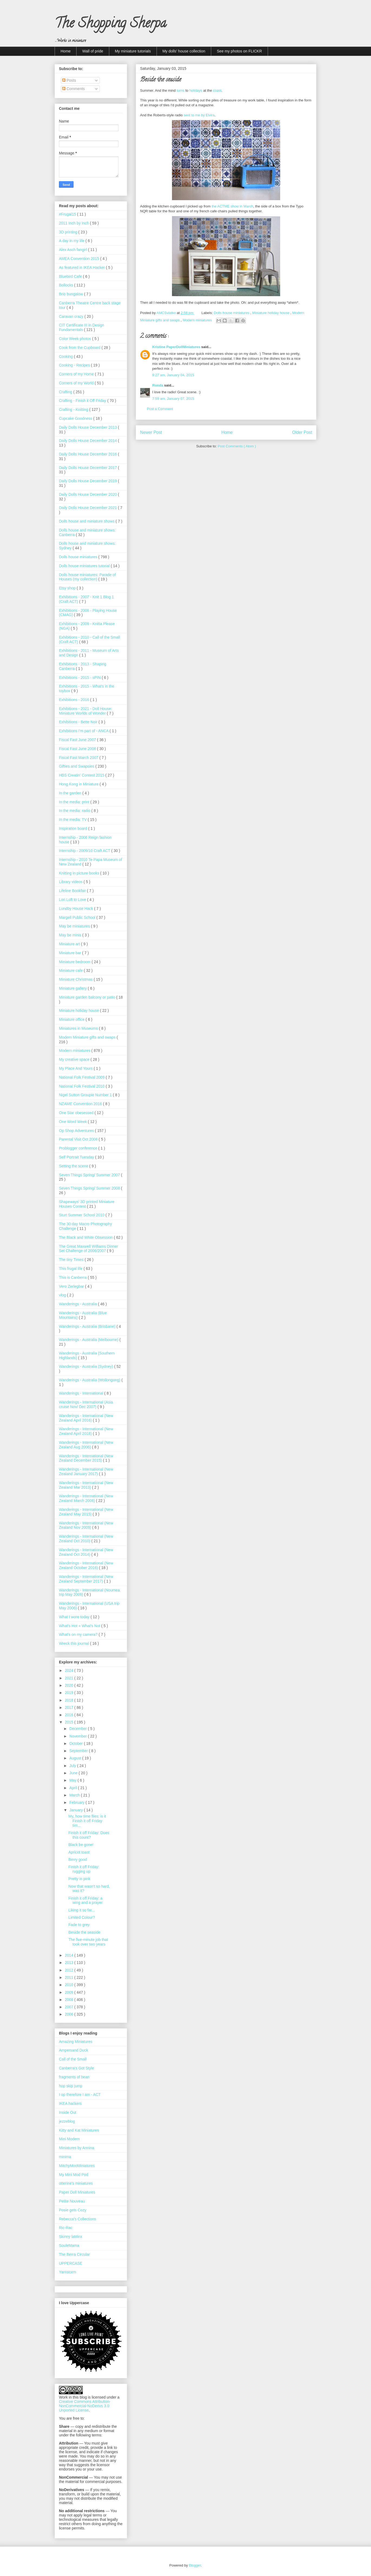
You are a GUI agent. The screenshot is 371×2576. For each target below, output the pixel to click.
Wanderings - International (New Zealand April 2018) (86, 1431)
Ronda (158, 385)
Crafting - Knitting (74, 409)
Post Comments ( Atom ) (237, 446)
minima (65, 2157)
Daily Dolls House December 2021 (88, 508)
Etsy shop (68, 588)
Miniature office (72, 1019)
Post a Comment (160, 409)
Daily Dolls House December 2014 (88, 440)
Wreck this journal (74, 1643)
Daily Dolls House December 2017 (88, 467)
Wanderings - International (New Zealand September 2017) (86, 1578)
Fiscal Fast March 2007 (79, 757)
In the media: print (74, 802)
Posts (69, 80)
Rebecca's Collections (77, 2219)
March (75, 1795)
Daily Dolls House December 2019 (88, 481)
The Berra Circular (74, 2254)
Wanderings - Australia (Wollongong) (90, 1380)
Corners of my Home (77, 374)
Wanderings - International (81, 1393)
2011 (69, 1977)
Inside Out (67, 2112)
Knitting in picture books (79, 873)
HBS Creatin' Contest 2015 (82, 775)
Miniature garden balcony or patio (87, 997)
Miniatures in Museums (79, 1028)
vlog (63, 1295)
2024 (69, 1670)
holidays (195, 90)
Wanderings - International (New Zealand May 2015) (86, 1511)
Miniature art (70, 944)
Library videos (71, 882)
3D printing (68, 232)
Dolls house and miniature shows (87, 521)
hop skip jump (70, 2086)
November (78, 1736)
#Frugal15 (68, 214)
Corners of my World (77, 383)
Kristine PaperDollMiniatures (176, 347)
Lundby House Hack (76, 908)
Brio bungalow (71, 294)
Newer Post (151, 432)
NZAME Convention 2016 (81, 1104)
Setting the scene (74, 1166)
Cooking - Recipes (75, 365)
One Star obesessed (77, 1113)
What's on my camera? (79, 1634)
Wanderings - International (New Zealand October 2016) (86, 1565)
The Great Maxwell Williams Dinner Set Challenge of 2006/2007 (88, 1248)
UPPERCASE (70, 2263)
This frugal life (71, 1268)
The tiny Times (72, 1259)
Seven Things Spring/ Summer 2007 (90, 1175)
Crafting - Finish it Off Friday (83, 400)
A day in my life (72, 241)
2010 (69, 1985)
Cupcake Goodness (76, 418)
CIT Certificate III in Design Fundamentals (81, 327)
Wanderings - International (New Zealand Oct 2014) (86, 1552)
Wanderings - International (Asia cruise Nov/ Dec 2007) (86, 1404)
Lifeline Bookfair (73, 891)
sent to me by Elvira (199, 115)
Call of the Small (73, 2059)
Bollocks (66, 285)
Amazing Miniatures (75, 2041)
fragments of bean (74, 2077)
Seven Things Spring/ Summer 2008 (90, 1188)
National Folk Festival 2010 (82, 1086)
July (73, 1765)
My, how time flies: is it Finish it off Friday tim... (87, 1821)
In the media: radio (75, 810)
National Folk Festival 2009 (82, 1077)
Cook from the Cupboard (80, 347)
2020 (69, 1685)
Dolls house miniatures (232, 313)
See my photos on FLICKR (239, 51)
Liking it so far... (81, 1910)
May (73, 1780)
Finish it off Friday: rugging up (83, 1869)
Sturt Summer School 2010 (82, 1215)
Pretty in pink (79, 1879)
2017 (69, 1707)
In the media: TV (73, 819)
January (76, 1810)
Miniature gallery (73, 988)
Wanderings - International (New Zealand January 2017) (86, 1471)
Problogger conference (78, 1148)
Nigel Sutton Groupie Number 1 (86, 1095)
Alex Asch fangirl (73, 249)
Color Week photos (75, 338)
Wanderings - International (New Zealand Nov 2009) (86, 1525)
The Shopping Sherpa (110, 24)
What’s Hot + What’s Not (80, 1626)
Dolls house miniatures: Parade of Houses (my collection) (87, 577)
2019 (69, 1692)
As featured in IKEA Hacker (82, 267)
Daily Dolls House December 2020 (88, 494)
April (73, 1788)
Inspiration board (73, 828)
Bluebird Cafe (71, 276)
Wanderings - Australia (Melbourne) (89, 1339)
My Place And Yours (76, 1068)
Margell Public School (78, 917)
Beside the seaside (84, 1932)
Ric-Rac (65, 2227)
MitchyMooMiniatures (77, 2166)
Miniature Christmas (76, 979)
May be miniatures (75, 926)
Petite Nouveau (72, 2201)
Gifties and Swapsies (77, 766)
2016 (69, 1715)
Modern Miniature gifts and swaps (88, 1037)
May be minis (70, 935)
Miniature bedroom (75, 962)
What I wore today (75, 1617)
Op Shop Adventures (77, 1130)
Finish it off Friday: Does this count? (88, 1835)
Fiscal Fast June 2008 (78, 749)
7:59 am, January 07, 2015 (173, 399)
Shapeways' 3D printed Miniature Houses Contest (86, 1204)
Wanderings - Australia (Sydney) (86, 1366)
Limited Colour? (81, 1917)
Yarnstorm (67, 2272)
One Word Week (73, 1121)
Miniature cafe (71, 970)
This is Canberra (73, 1277)
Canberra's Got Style (76, 2068)
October (76, 1743)
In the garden (70, 793)
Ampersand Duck (73, 2050)
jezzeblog (67, 2121)
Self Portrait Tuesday (77, 1157)
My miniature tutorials (133, 51)
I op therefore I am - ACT (80, 2094)
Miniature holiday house (271, 313)
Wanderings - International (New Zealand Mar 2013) (86, 1485)
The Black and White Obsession (86, 1237)
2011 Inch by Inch (74, 223)
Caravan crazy (71, 316)
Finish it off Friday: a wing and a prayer (85, 1900)
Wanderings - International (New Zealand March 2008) (86, 1498)
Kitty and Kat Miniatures (79, 2130)
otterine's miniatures (76, 2183)
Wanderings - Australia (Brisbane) (88, 1326)
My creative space (75, 1059)
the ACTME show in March (232, 206)
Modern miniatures (198, 320)
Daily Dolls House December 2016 (88, 454)
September (79, 1751)
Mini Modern (69, 2139)
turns (180, 90)
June (73, 1773)
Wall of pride (92, 51)
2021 (69, 1678)
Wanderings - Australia (78, 1304)
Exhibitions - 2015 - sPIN (80, 677)
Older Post (302, 432)
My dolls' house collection (184, 51)
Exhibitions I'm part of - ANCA (84, 731)
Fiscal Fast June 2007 (78, 740)
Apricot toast (79, 1852)
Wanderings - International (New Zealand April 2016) (86, 1418)
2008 (69, 1999)
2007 (69, 2007)
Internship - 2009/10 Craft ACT (85, 850)
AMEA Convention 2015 (79, 258)
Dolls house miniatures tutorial (85, 566)
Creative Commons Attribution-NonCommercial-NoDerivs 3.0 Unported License (85, 2405)
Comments (73, 89)
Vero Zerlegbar (72, 1286)
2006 (69, 2014)
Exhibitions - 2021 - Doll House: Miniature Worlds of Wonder (85, 710)
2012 (69, 1970)
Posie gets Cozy (72, 2210)
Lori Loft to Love (73, 899)
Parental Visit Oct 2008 (79, 1139)
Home (66, 51)
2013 (69, 1962)
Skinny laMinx (70, 2236)
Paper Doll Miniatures (77, 2192)
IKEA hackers (70, 2103)
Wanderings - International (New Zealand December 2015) (86, 1458)
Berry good (77, 1859)
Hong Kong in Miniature (79, 784)
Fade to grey (79, 1925)
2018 (69, 1700)
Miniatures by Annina (76, 2148)
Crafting (66, 392)
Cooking (66, 356)
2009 (69, 1992)
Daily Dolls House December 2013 (88, 427)
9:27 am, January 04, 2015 (173, 375)
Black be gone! (81, 1844)
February (77, 1802)
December (78, 1728)
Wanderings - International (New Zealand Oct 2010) (86, 1538)
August (75, 1758)
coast (217, 90)
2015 (69, 1722)
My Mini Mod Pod (73, 2174)
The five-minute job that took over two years (88, 1941)
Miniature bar (70, 953)
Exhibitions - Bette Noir (78, 722)
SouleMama (69, 2245)
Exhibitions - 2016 (74, 700)
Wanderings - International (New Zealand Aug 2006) (86, 1444)
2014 (69, 1955)
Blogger (195, 2565)
